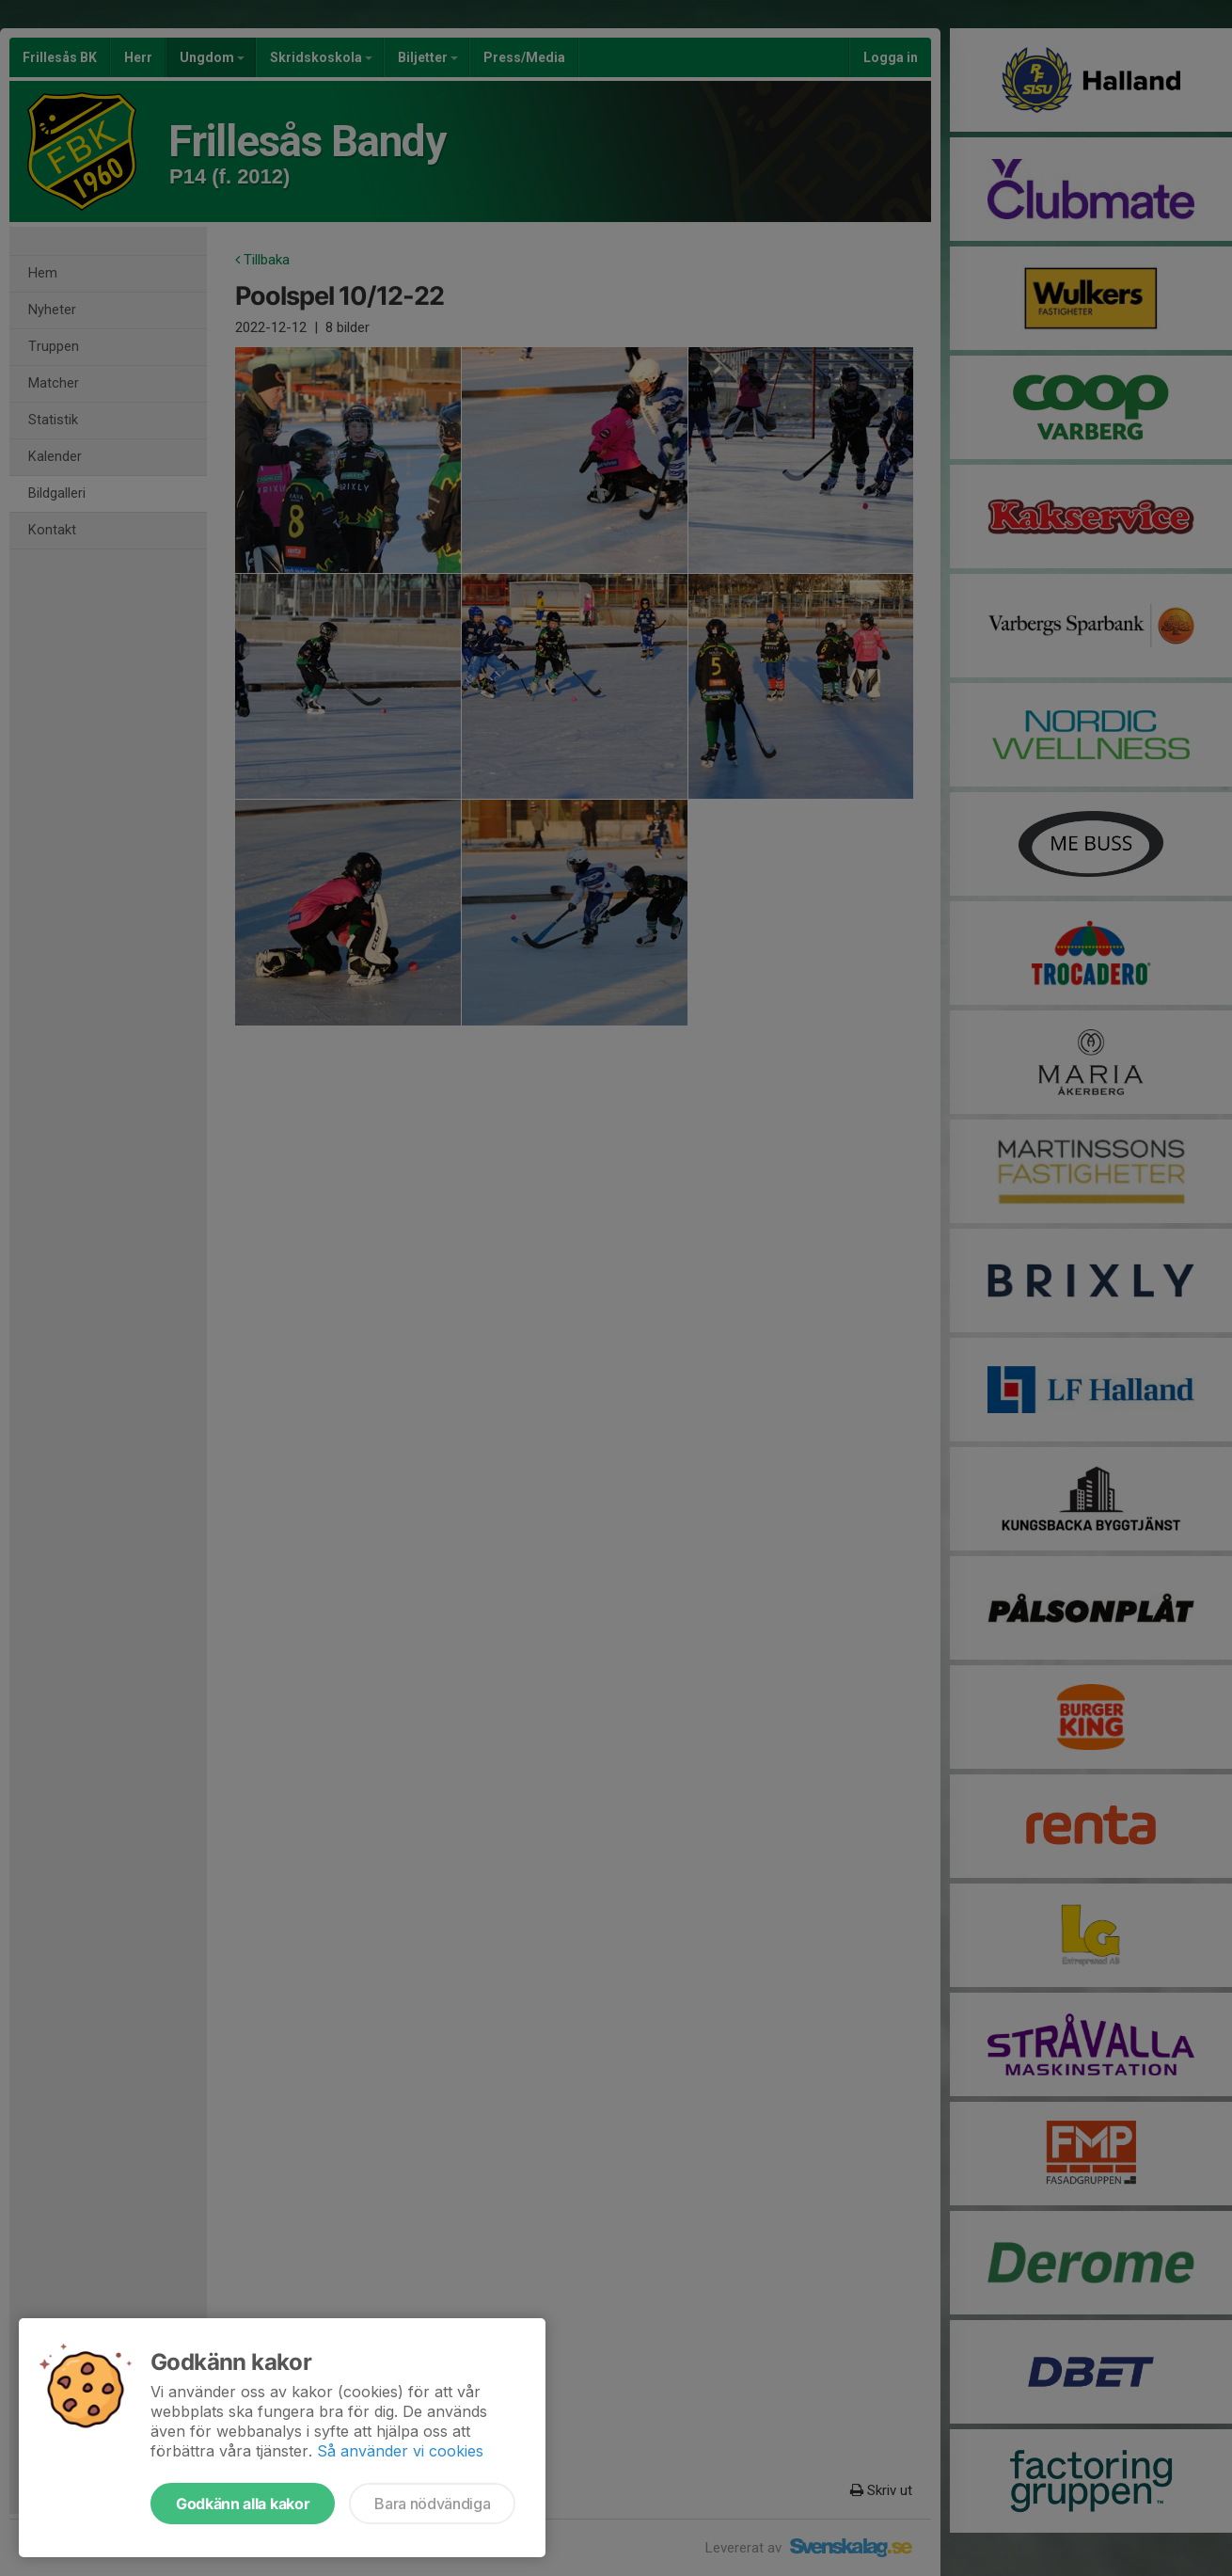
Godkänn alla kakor (242, 2503)
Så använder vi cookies (400, 2450)
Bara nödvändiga (432, 2503)
